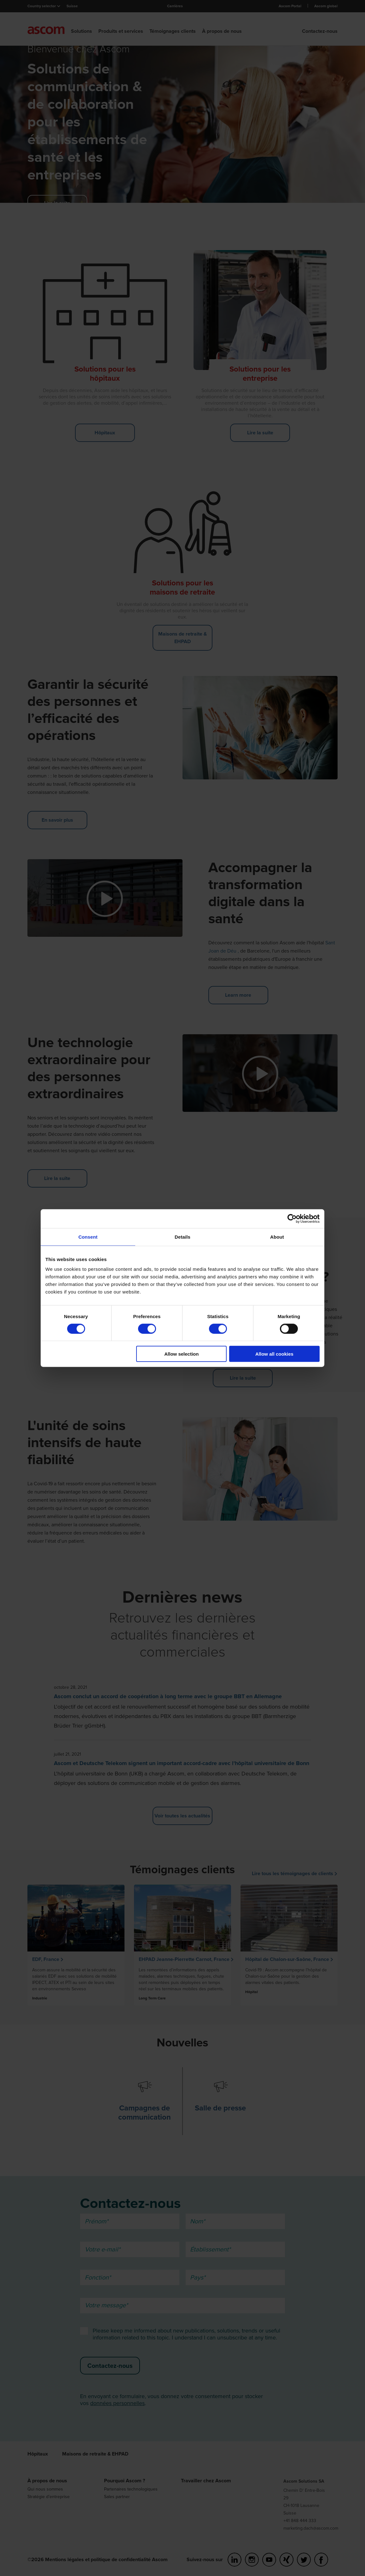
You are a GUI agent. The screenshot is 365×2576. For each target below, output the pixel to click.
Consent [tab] (88, 1236)
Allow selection (181, 1354)
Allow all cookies (274, 1354)
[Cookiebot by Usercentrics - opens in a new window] (292, 1218)
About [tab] (277, 1236)
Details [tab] (182, 1236)
